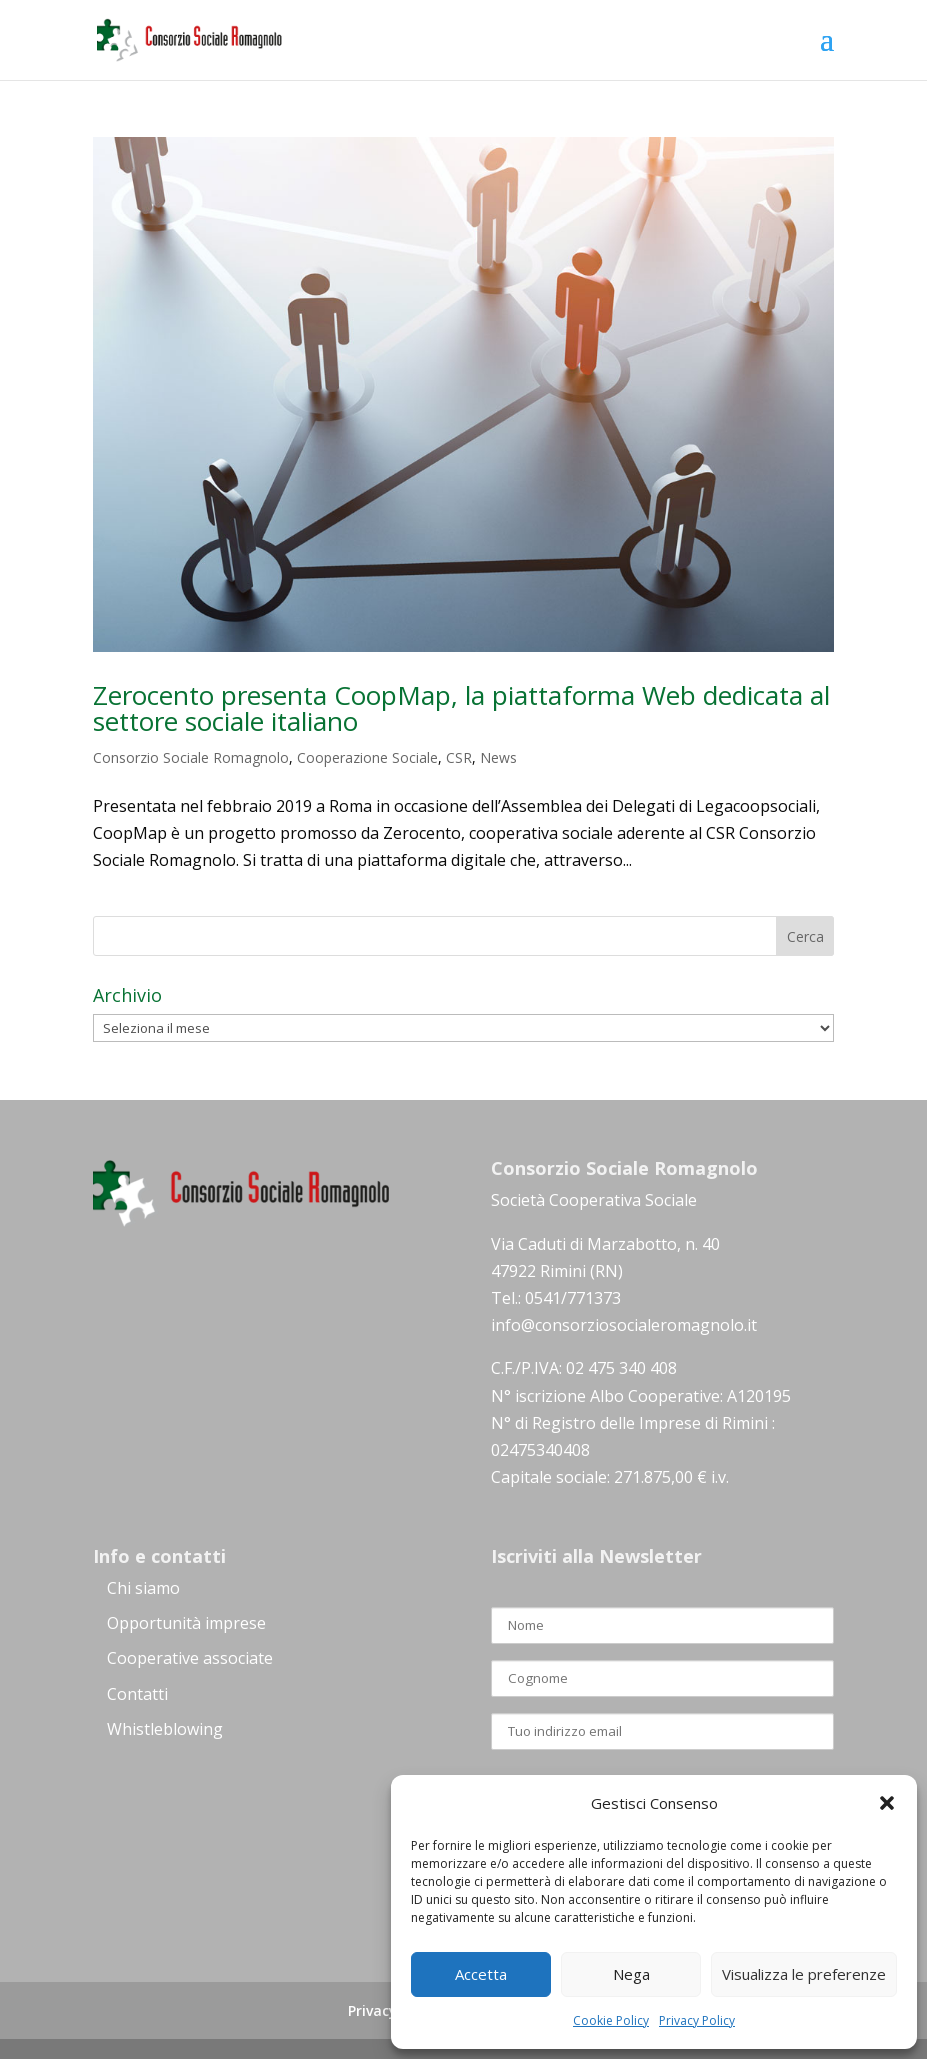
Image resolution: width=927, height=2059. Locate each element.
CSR (459, 757)
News (498, 757)
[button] (887, 1803)
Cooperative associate (190, 1658)
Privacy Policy (697, 2020)
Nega (631, 1974)
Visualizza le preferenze (804, 1974)
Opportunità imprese (186, 1623)
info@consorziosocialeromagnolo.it (624, 1325)
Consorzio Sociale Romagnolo (191, 757)
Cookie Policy (611, 2020)
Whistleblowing (165, 1729)
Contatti (137, 1694)
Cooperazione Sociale (367, 757)
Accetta (481, 1974)
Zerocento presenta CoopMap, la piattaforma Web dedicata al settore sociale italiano (461, 708)
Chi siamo (143, 1588)
